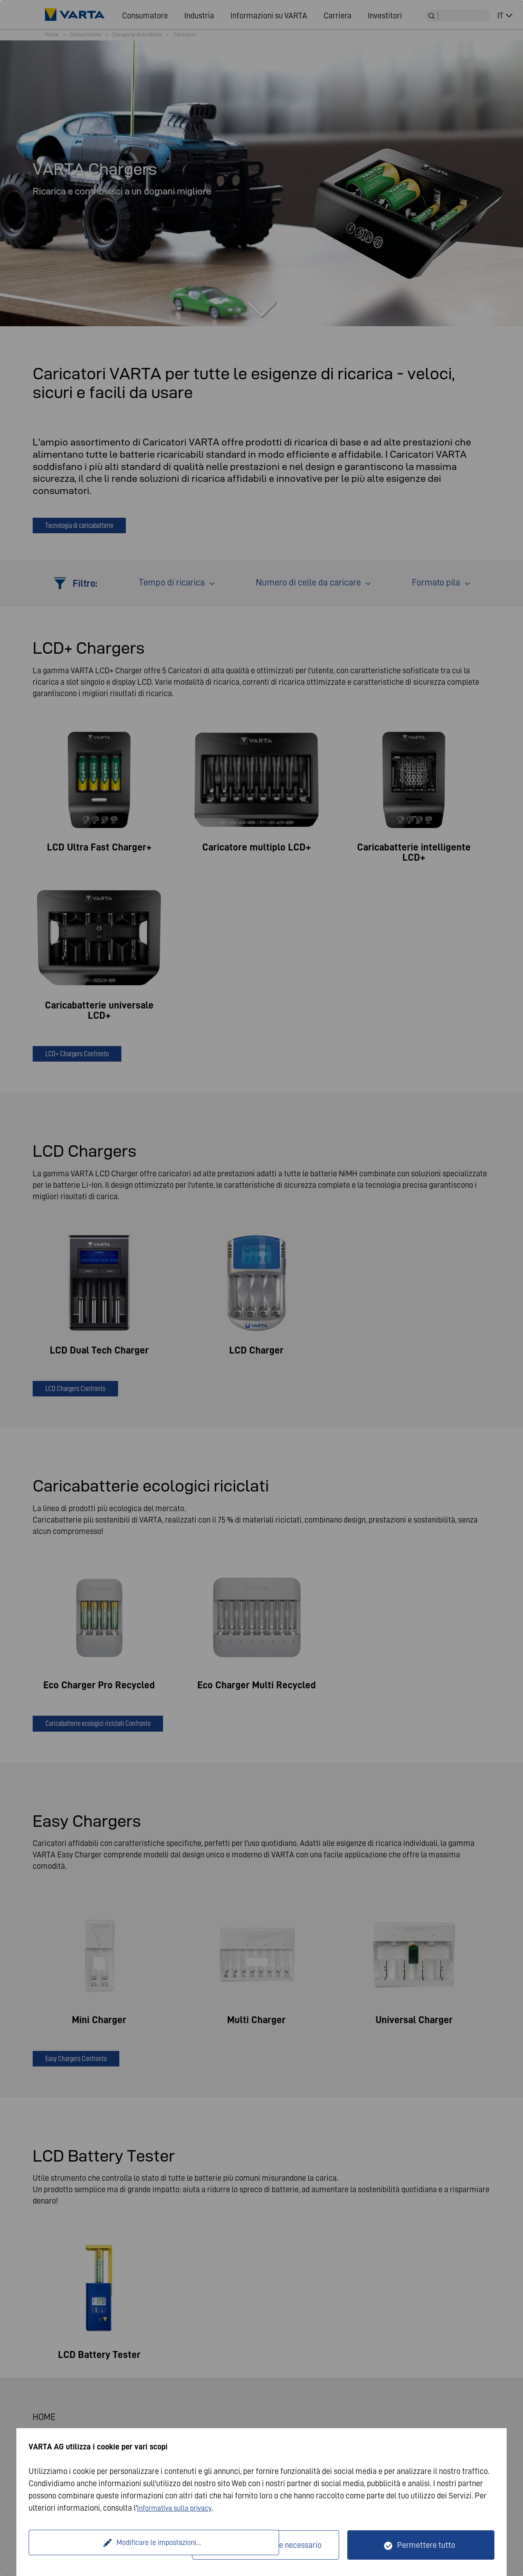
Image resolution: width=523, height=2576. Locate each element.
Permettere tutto (426, 2544)
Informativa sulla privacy (178, 2507)
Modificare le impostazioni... (111, 2544)
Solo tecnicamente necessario (270, 2544)
